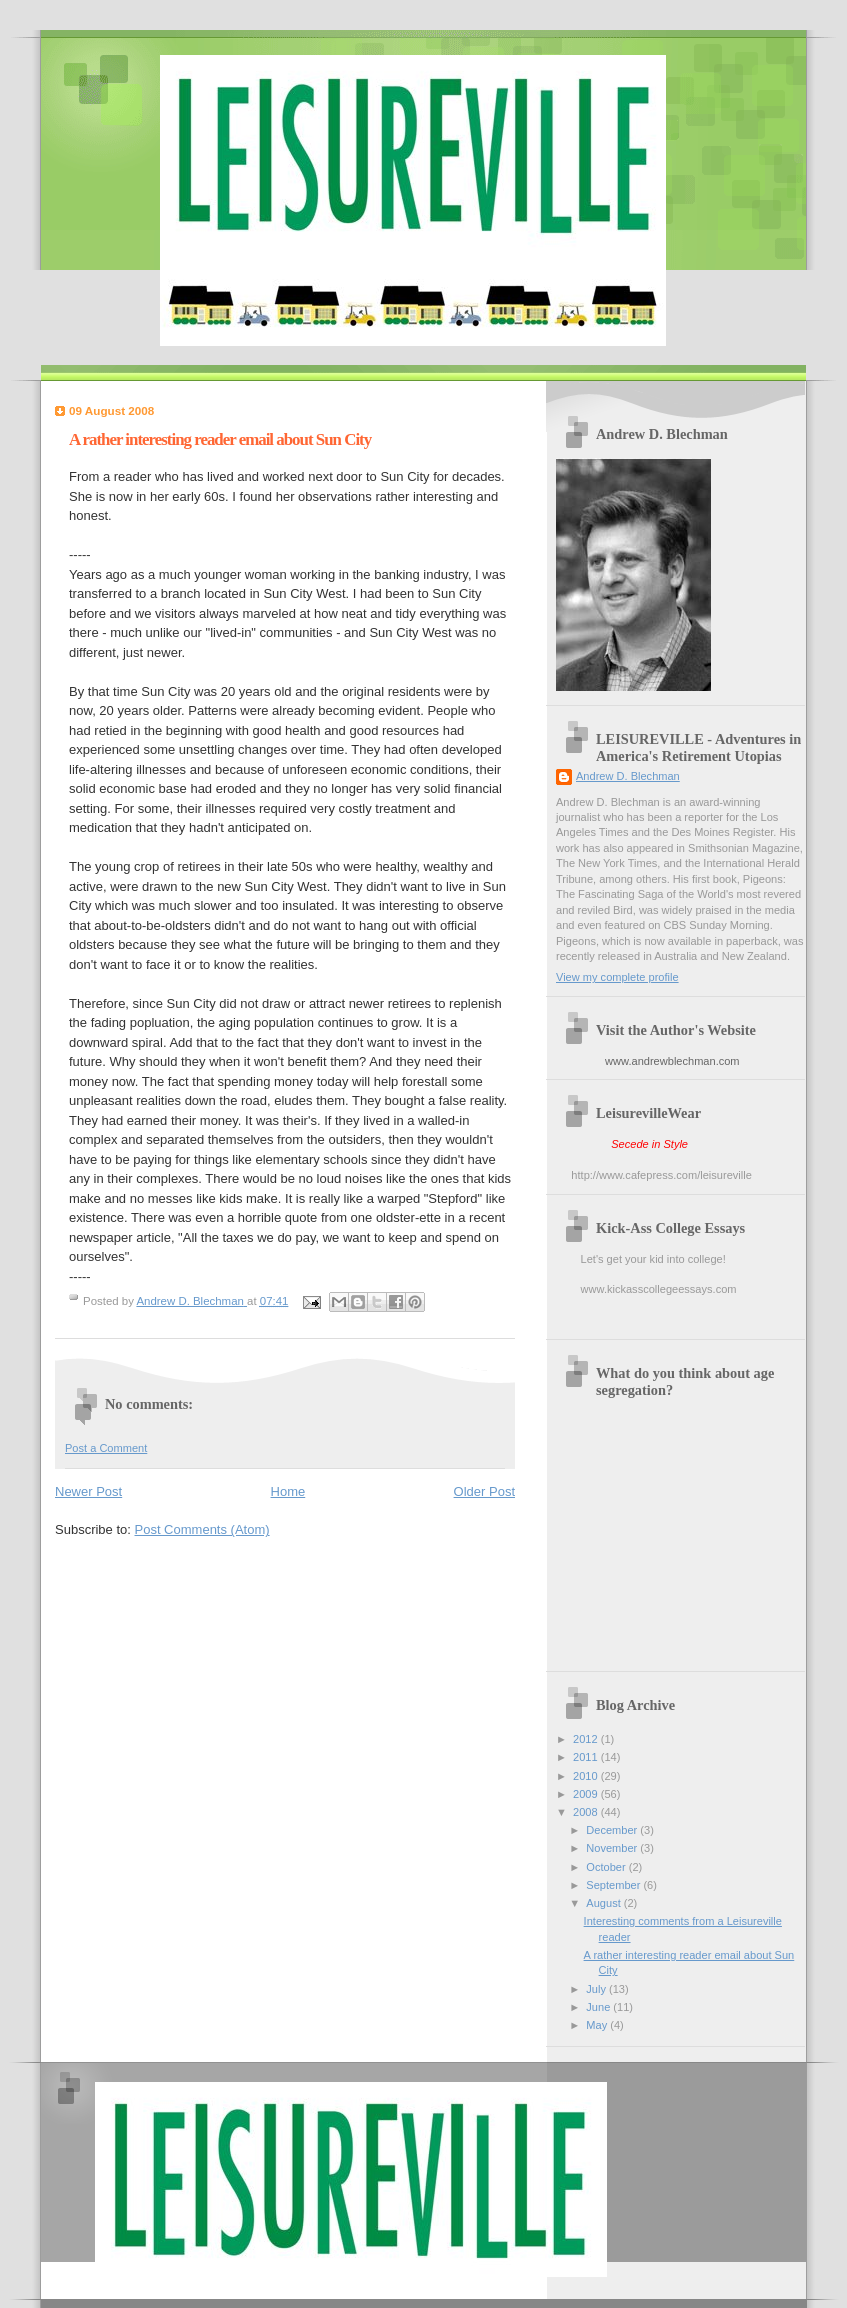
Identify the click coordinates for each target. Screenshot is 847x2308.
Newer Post (88, 1491)
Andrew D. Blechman (628, 776)
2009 (587, 1794)
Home (288, 1491)
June (599, 2007)
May (598, 2025)
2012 (587, 1739)
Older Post (484, 1491)
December (613, 1830)
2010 (587, 1776)
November (613, 1848)
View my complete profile (617, 977)
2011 (587, 1757)
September (614, 1885)
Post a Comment (106, 1448)
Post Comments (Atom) (202, 1529)
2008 (587, 1812)
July (597, 1989)
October (607, 1867)
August (604, 1903)
